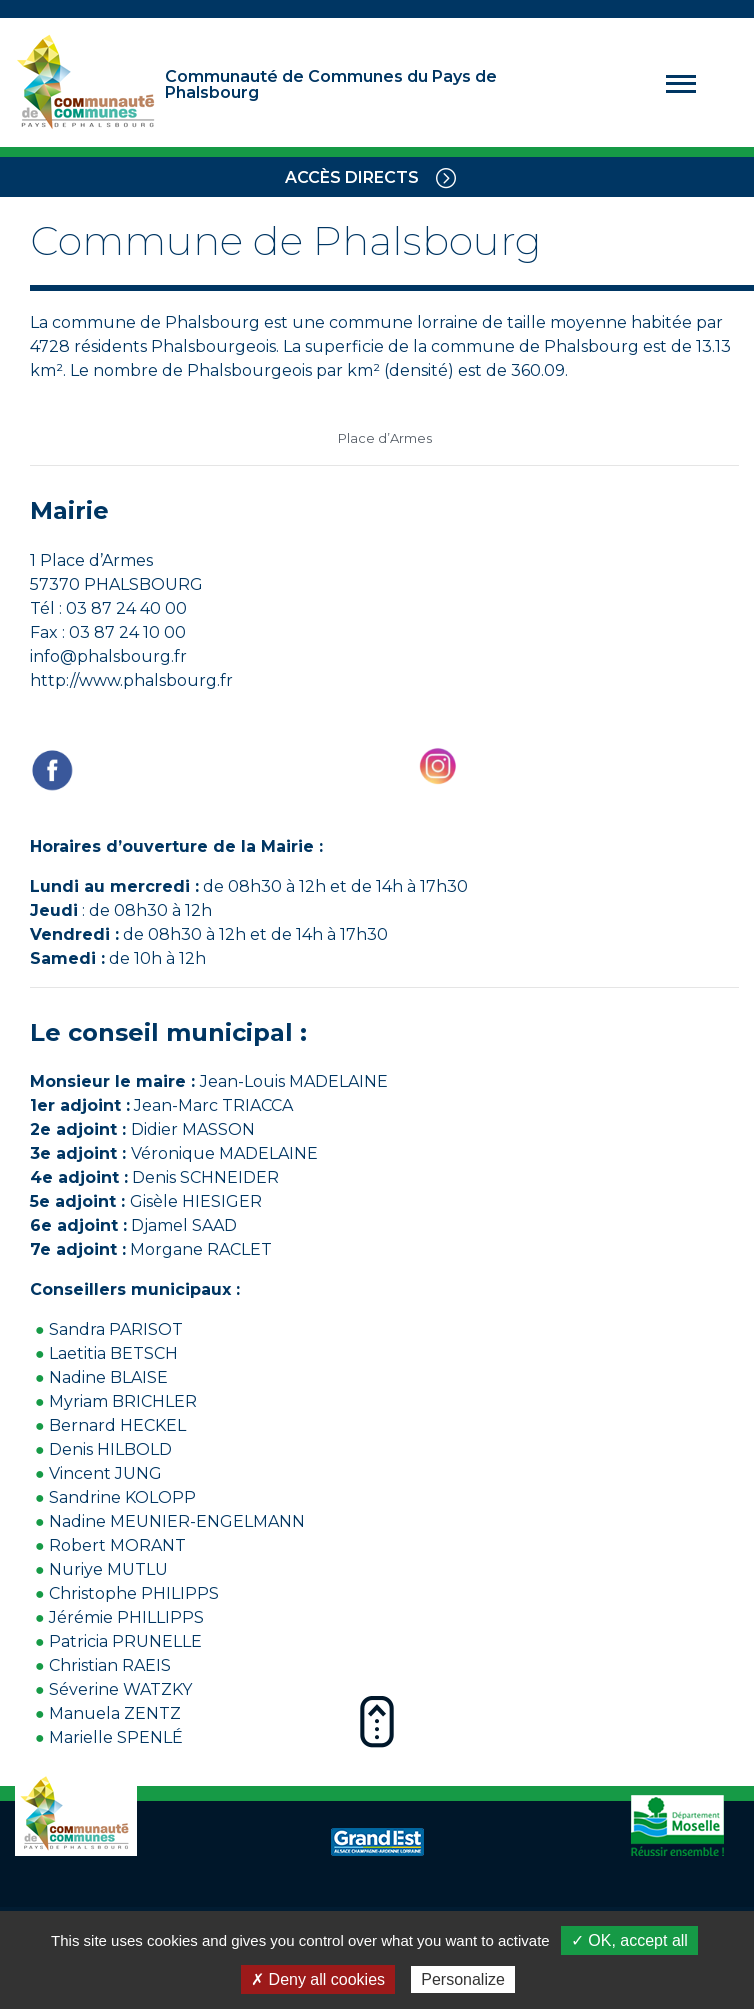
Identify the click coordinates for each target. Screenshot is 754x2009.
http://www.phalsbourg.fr (131, 680)
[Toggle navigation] (446, 177)
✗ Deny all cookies (318, 1979)
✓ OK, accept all (629, 1940)
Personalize (463, 1979)
